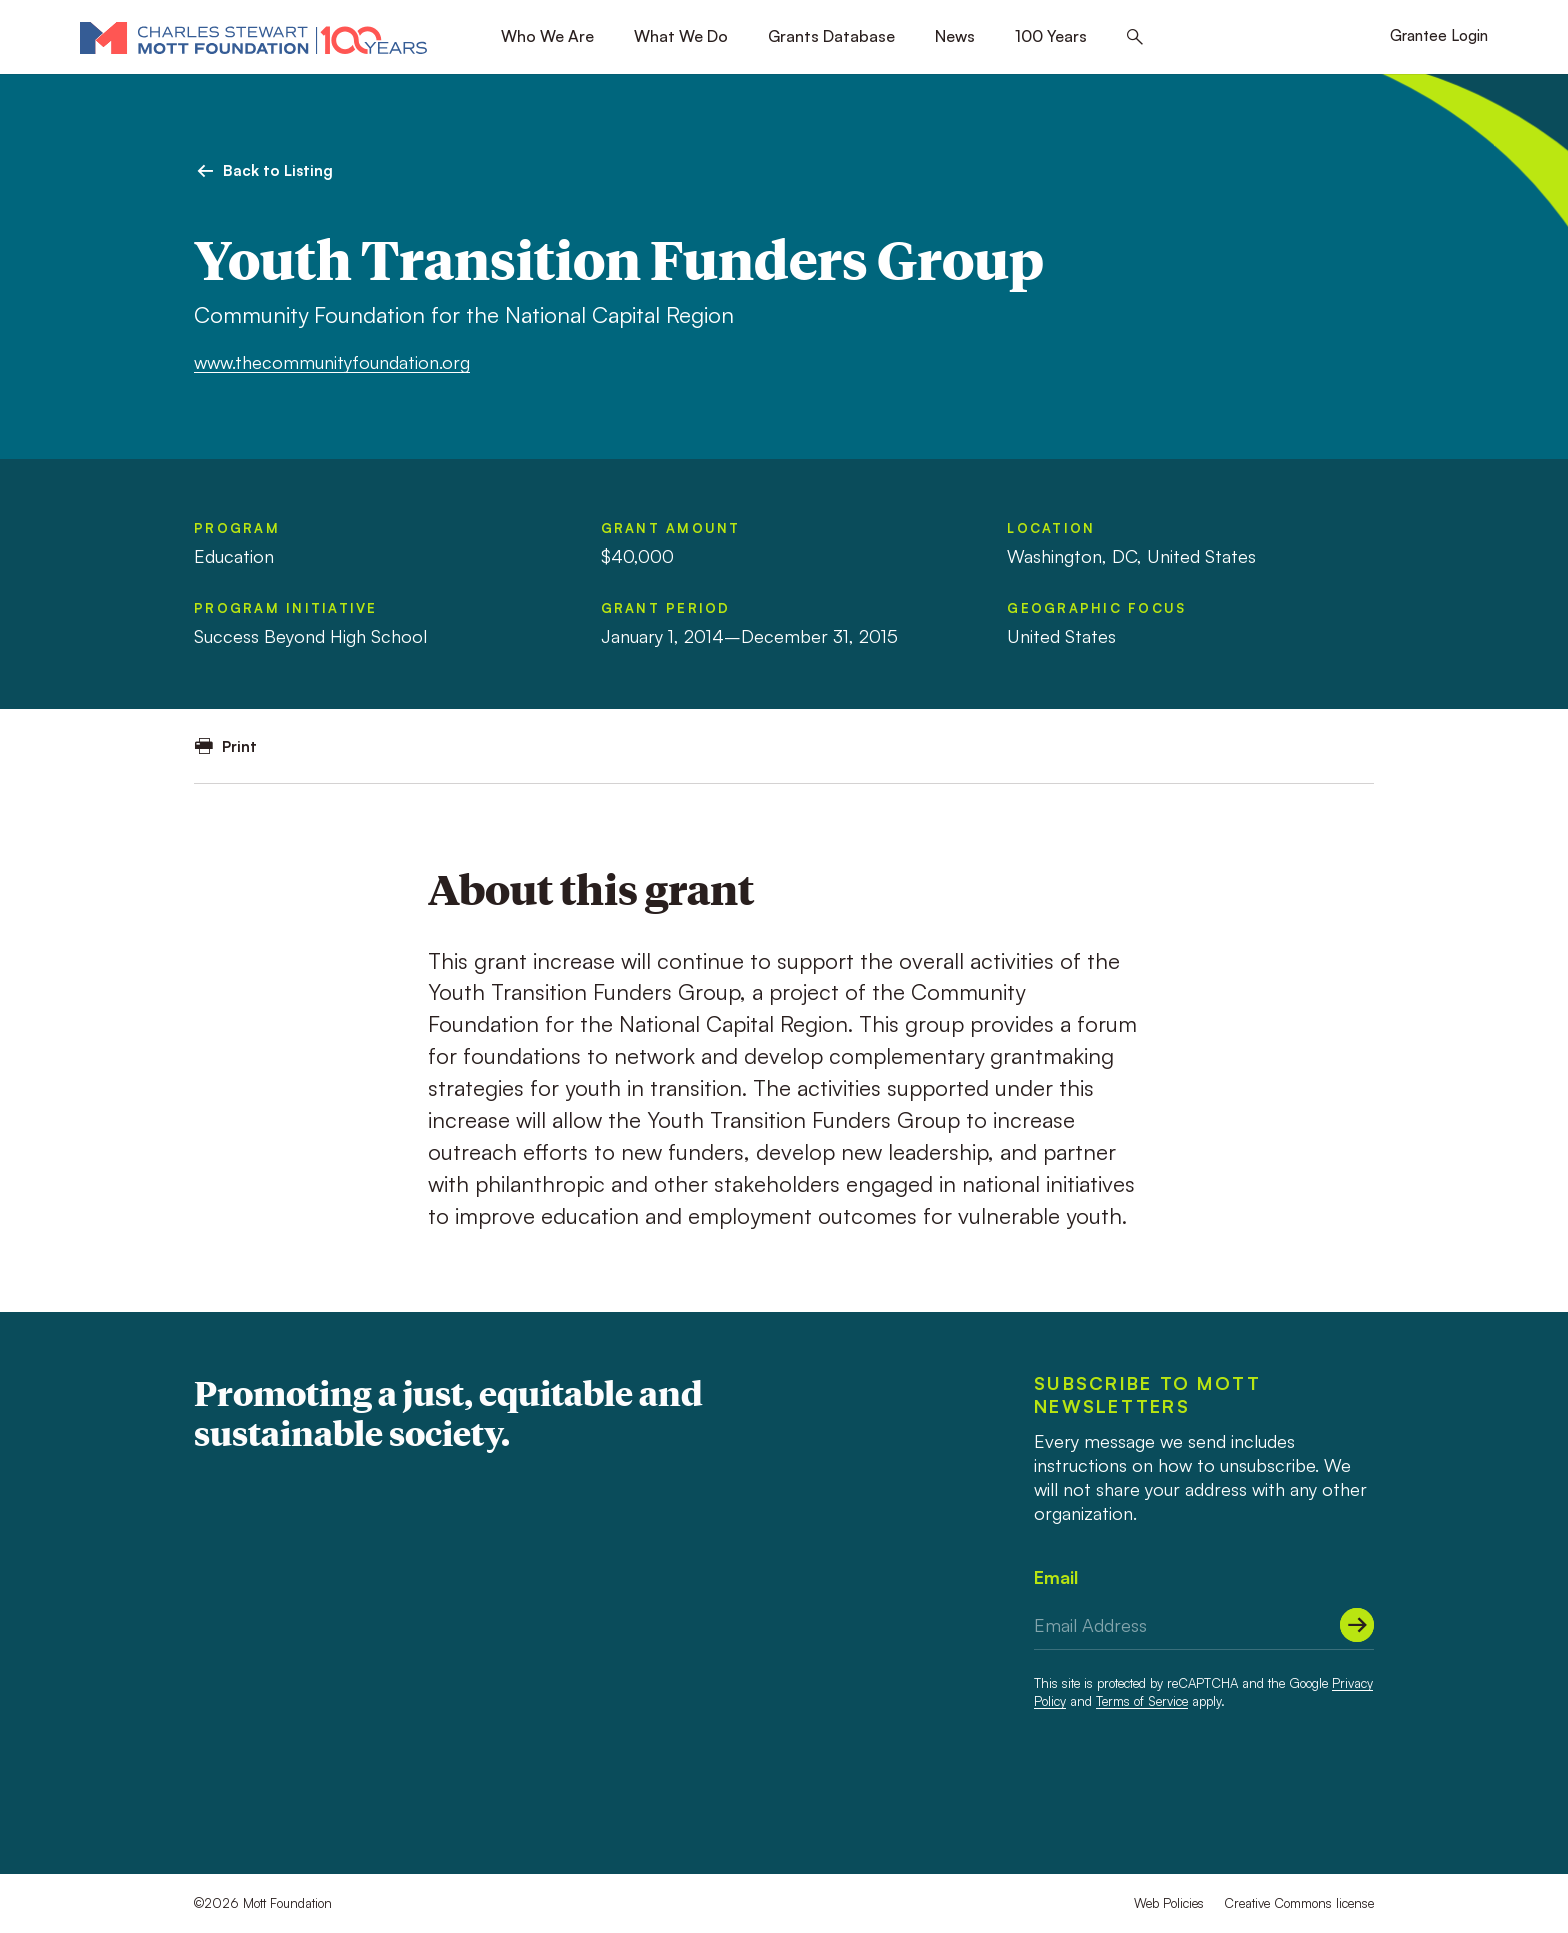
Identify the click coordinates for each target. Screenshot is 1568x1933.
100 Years (1051, 36)
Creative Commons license (1299, 1903)
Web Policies (1169, 1903)
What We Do (681, 36)
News (955, 36)
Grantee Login (1439, 35)
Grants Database (831, 36)
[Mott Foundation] (253, 37)
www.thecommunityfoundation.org (332, 362)
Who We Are (547, 36)
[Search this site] (1135, 37)
